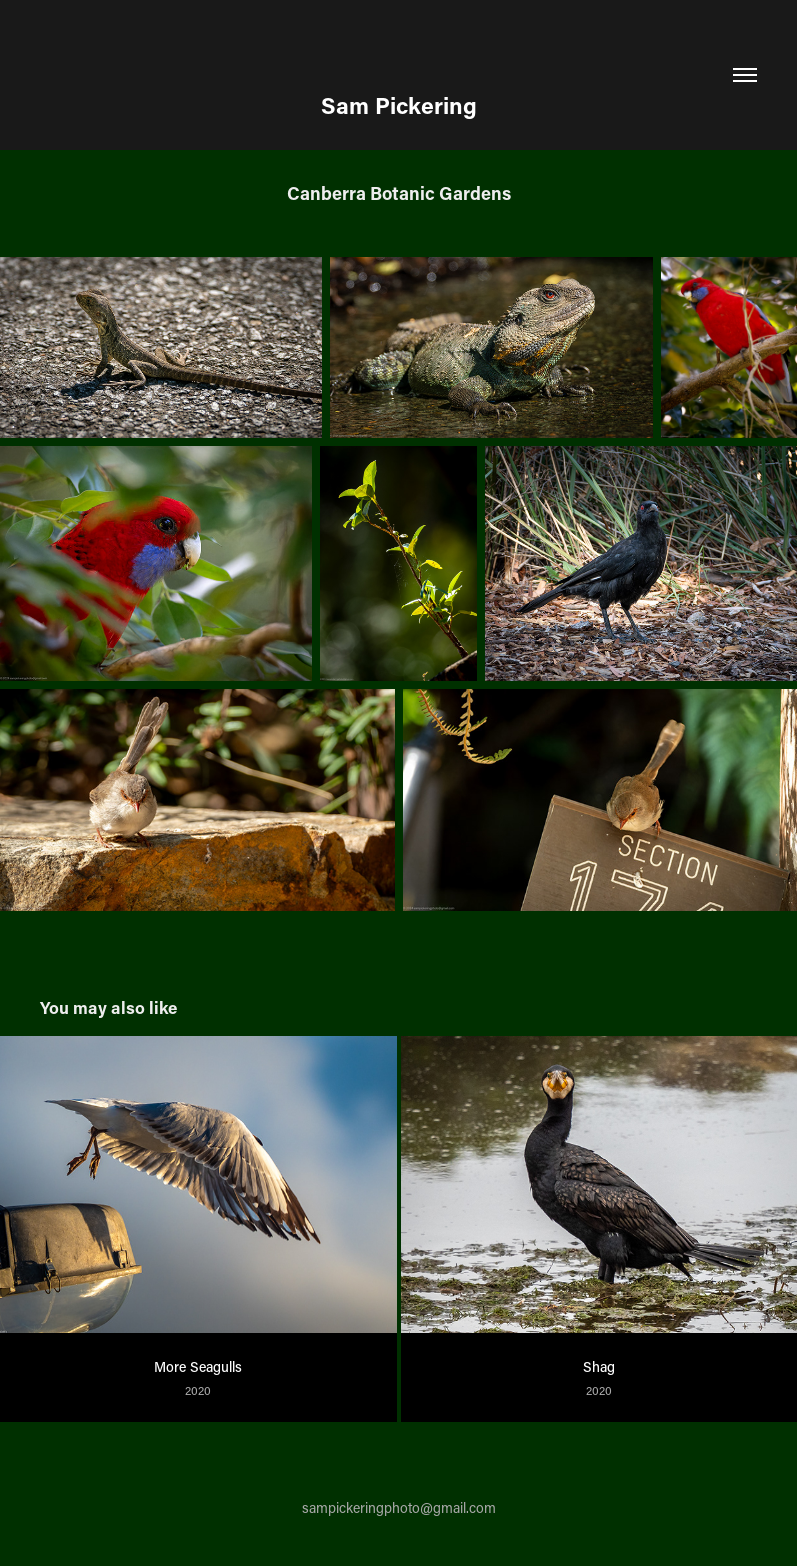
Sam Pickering (399, 105)
